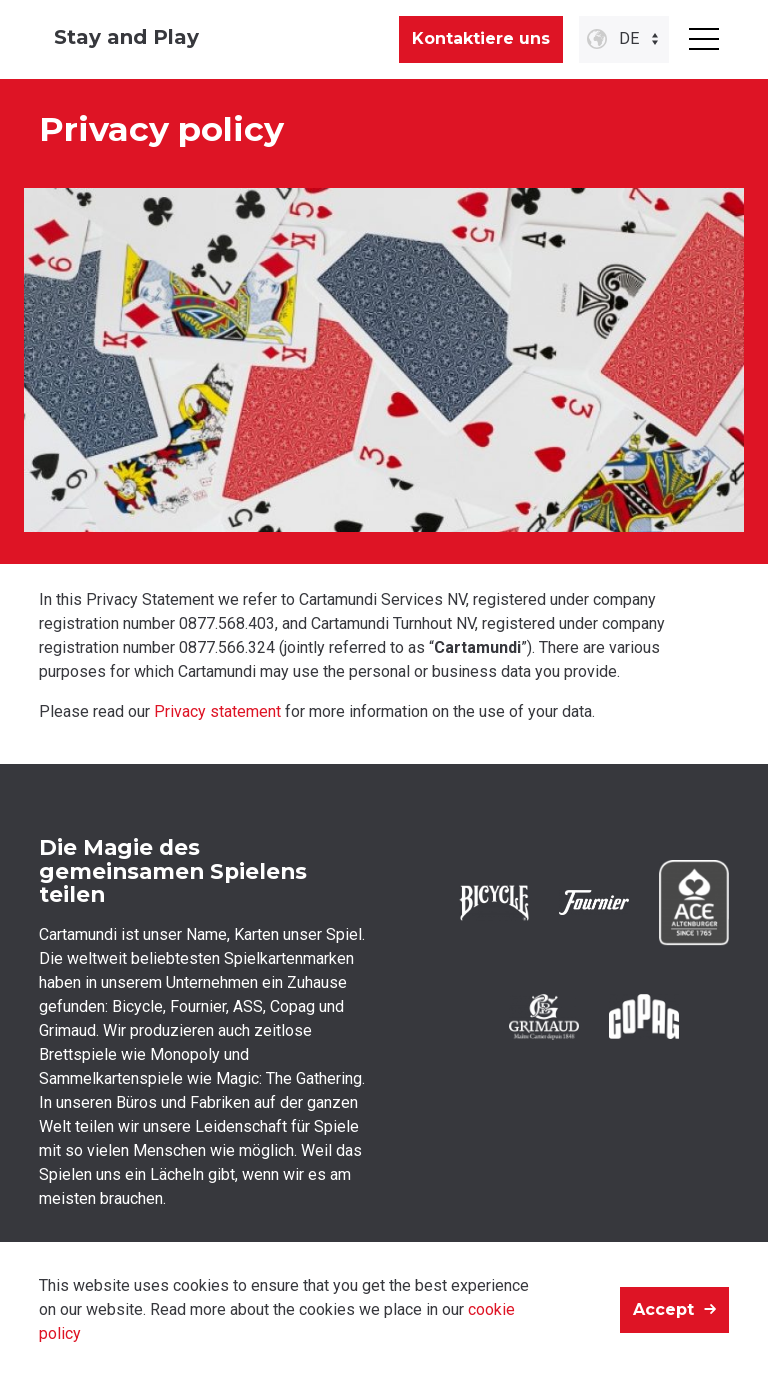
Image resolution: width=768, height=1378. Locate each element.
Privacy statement (217, 711)
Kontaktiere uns (481, 38)
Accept (663, 1309)
